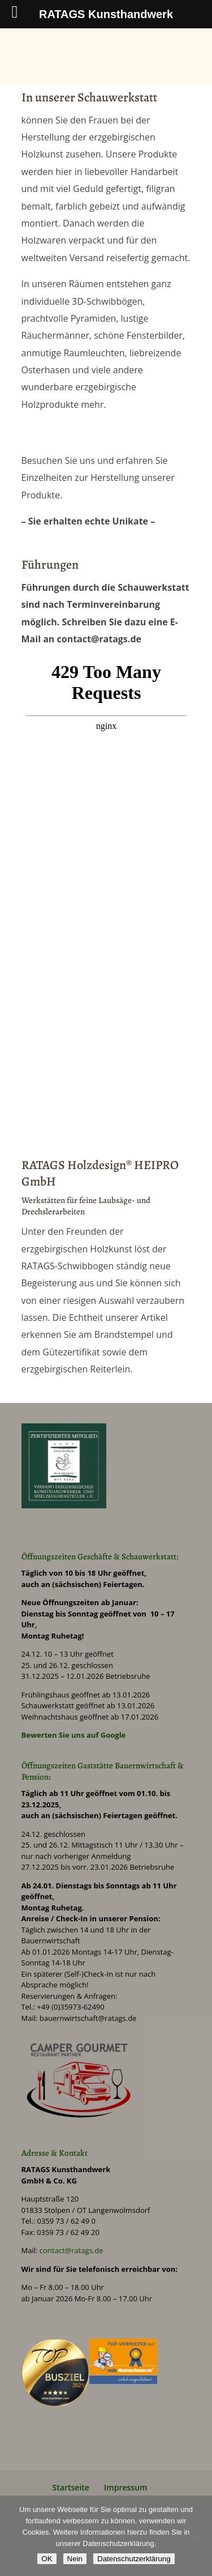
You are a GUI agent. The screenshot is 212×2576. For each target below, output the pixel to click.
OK (46, 2558)
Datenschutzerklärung (134, 2558)
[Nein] (198, 2535)
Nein (75, 2558)
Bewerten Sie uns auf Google (73, 1735)
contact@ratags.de (71, 2250)
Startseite (71, 2487)
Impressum (125, 2487)
